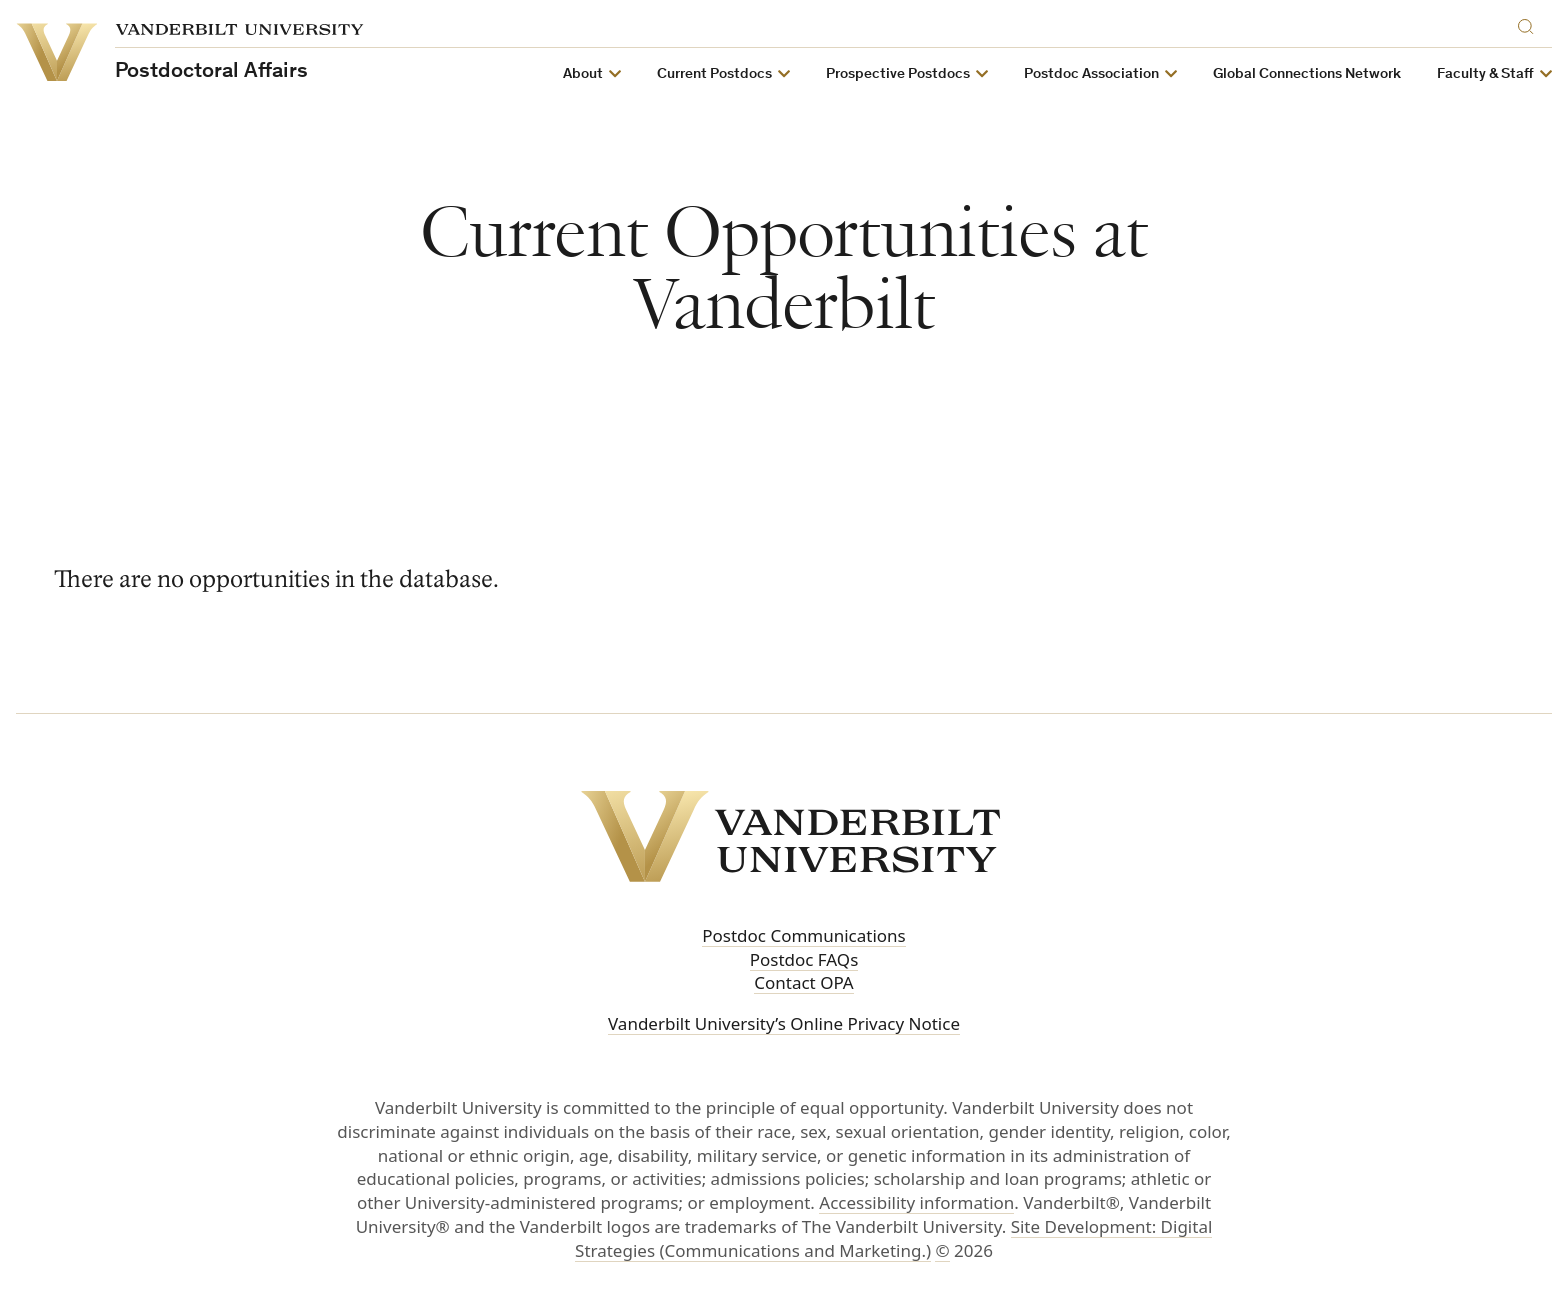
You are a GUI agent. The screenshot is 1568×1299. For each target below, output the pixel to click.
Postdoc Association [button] (1091, 74)
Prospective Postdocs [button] (898, 74)
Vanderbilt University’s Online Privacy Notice (784, 1023)
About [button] (583, 74)
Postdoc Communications (804, 935)
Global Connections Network (1307, 74)
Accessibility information (916, 1202)
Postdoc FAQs (804, 959)
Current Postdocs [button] (714, 74)
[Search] (1530, 23)
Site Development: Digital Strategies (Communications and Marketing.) (893, 1238)
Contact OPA (804, 982)
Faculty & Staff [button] (1485, 74)
